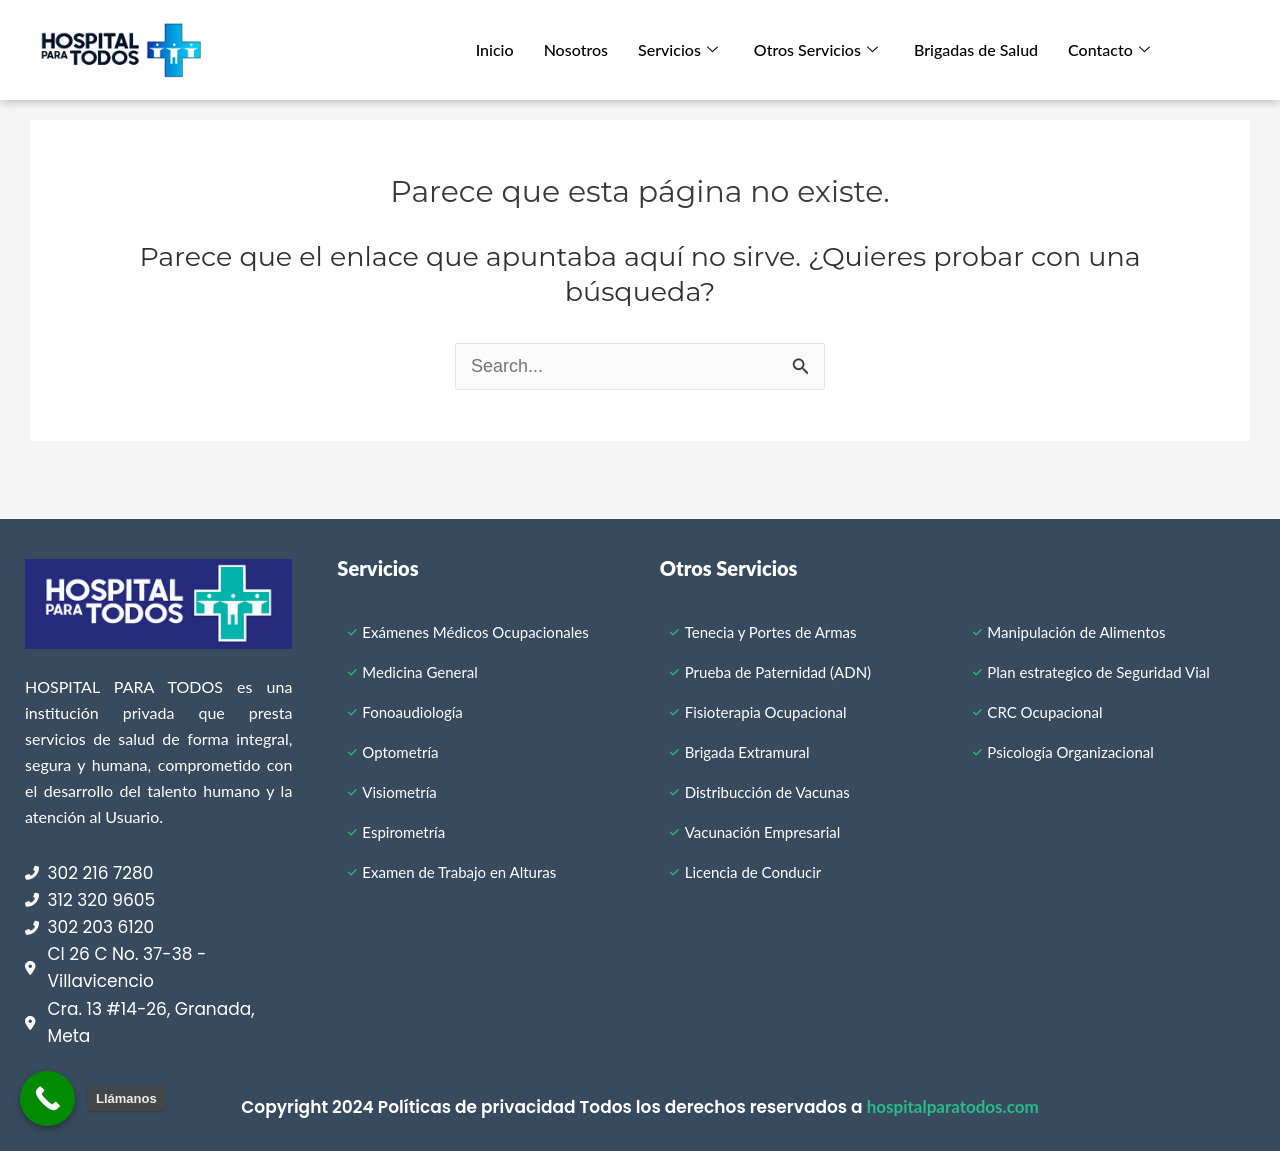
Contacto (1109, 49)
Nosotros (576, 49)
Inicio (495, 49)
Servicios (678, 49)
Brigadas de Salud (976, 49)
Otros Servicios (816, 49)
